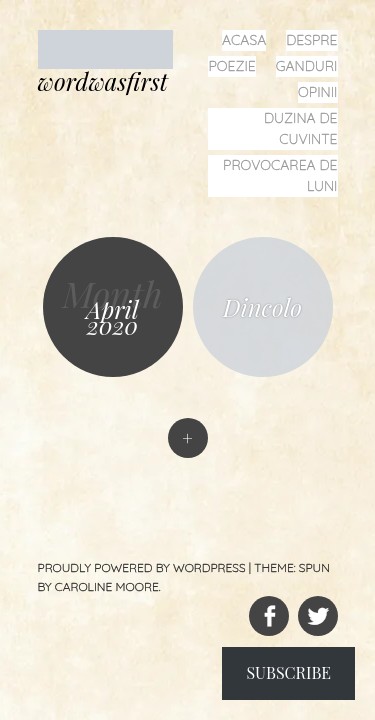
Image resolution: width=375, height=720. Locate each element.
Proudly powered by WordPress (142, 567)
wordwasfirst (103, 81)
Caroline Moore (107, 586)
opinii (317, 92)
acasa (244, 40)
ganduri (307, 66)
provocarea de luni (280, 175)
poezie (231, 66)
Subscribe (288, 672)
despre (311, 40)
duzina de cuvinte (301, 128)
